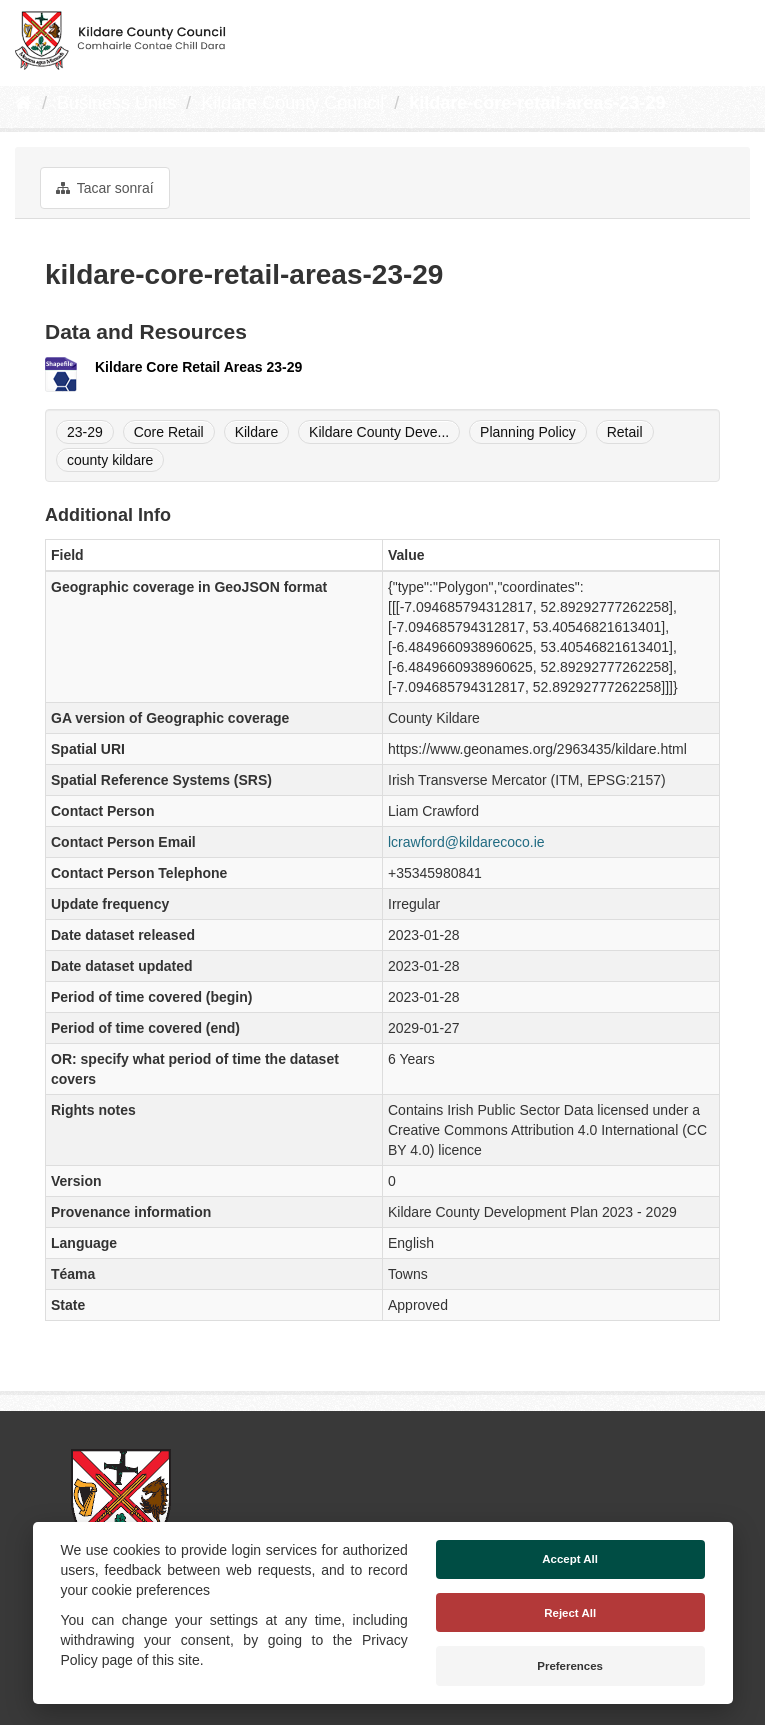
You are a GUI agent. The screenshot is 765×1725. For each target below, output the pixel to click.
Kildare (257, 432)
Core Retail (169, 432)
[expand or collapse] (733, 38)
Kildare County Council (292, 103)
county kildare (110, 460)
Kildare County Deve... (379, 432)
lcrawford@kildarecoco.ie (466, 842)
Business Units (116, 103)
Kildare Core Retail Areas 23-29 (198, 367)
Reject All (570, 1613)
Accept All (570, 1559)
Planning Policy (528, 432)
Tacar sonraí (105, 188)
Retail (625, 432)
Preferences (570, 1666)
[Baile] (23, 103)
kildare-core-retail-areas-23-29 (537, 103)
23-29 (85, 432)
